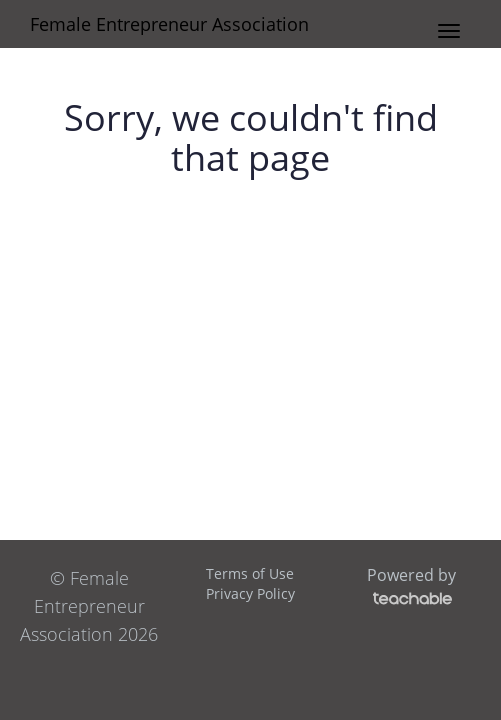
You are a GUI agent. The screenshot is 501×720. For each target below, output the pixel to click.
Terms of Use (250, 573)
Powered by (411, 585)
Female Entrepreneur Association (169, 24)
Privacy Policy (250, 593)
